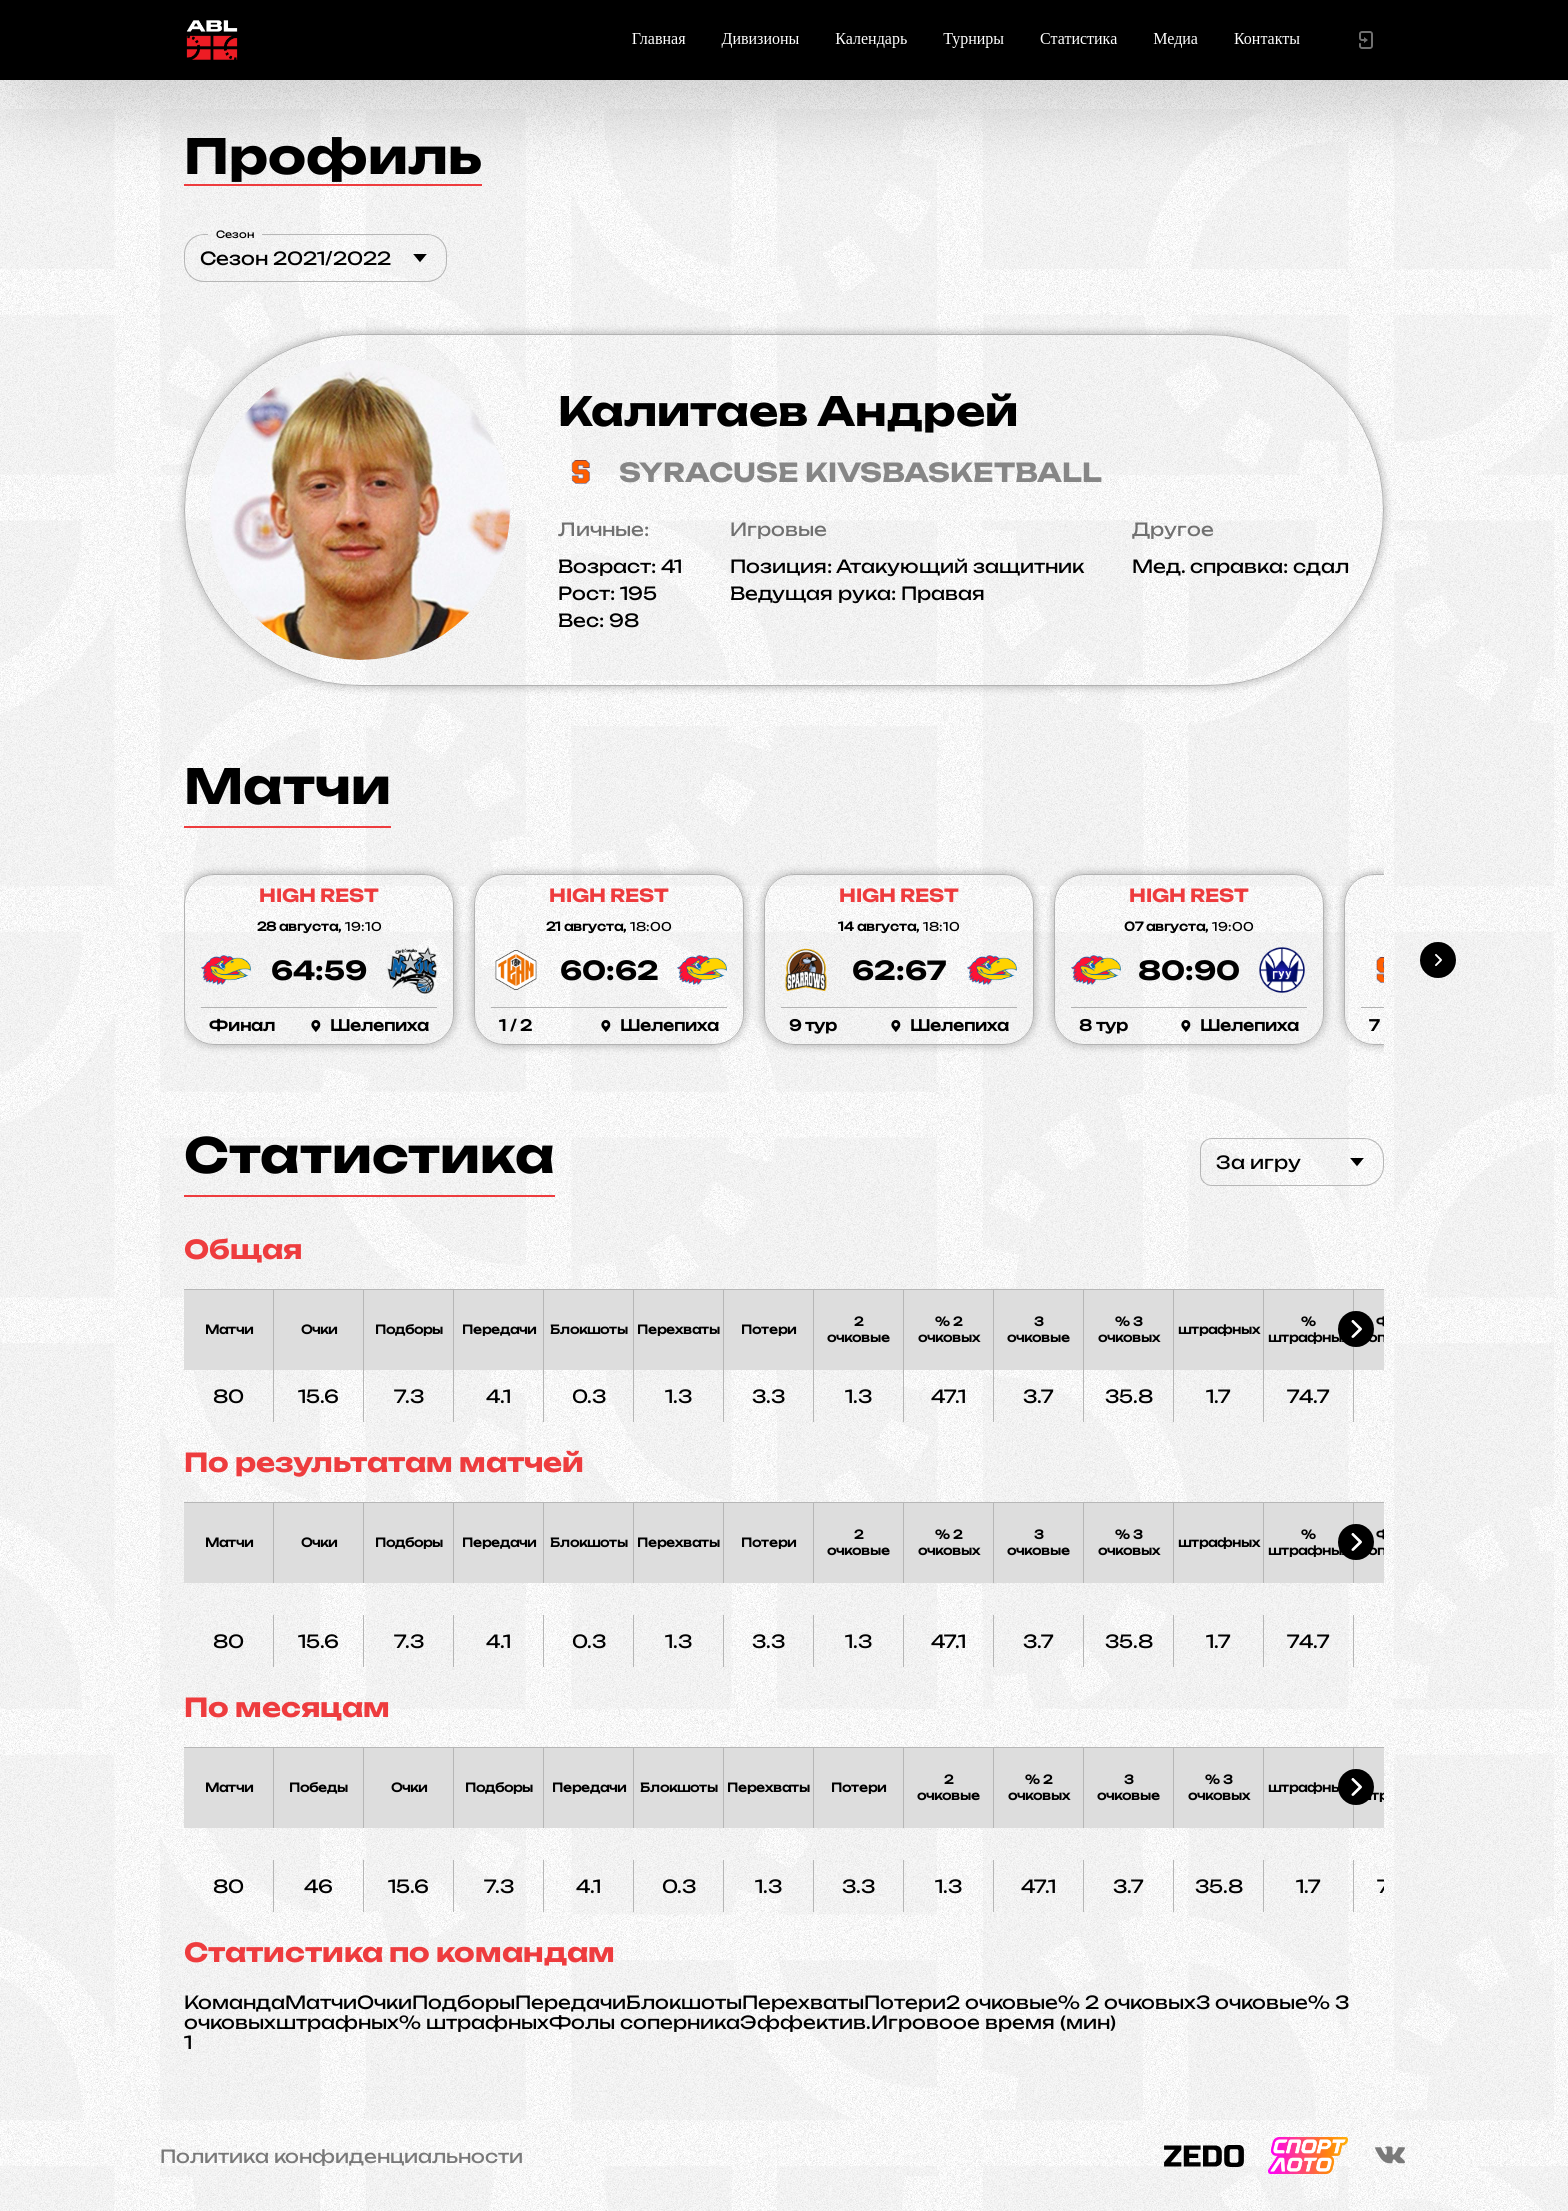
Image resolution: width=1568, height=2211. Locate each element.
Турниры (973, 38)
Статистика (1078, 38)
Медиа (1175, 38)
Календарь (871, 38)
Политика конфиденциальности (341, 2156)
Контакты (1267, 38)
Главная (659, 38)
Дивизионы (761, 38)
